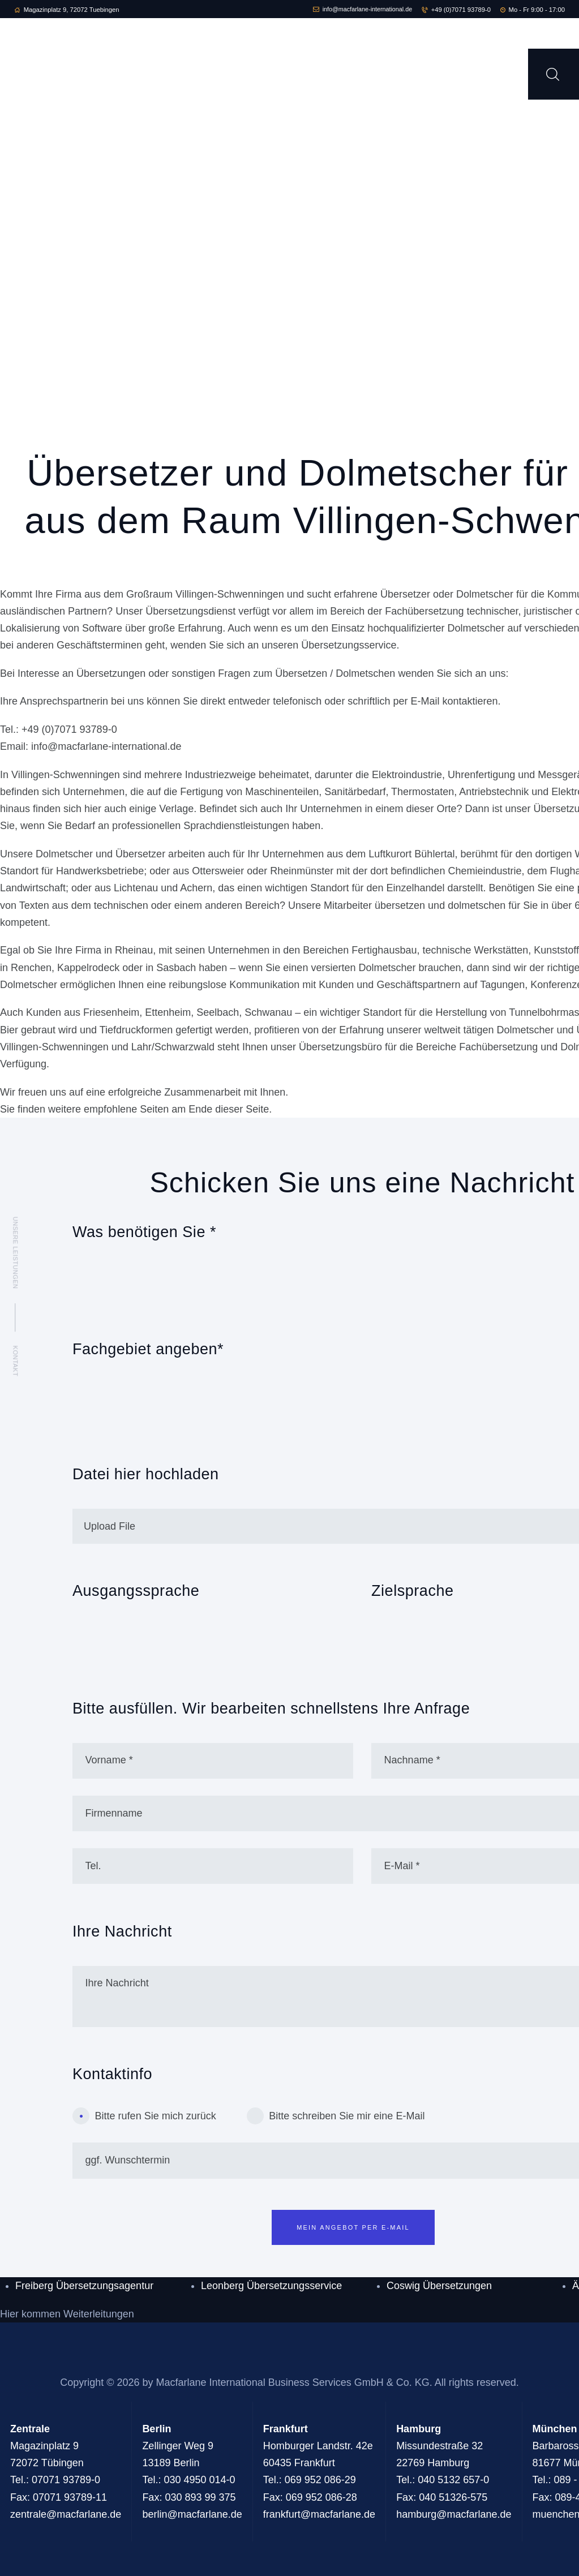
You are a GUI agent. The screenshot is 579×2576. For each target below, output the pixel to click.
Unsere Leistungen (15, 1253)
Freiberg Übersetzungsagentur (84, 2285)
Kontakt (15, 1361)
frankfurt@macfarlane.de (319, 2514)
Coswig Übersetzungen (439, 2285)
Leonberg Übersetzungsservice (271, 2285)
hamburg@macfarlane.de (453, 2514)
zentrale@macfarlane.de (65, 2514)
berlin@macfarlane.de (192, 2514)
